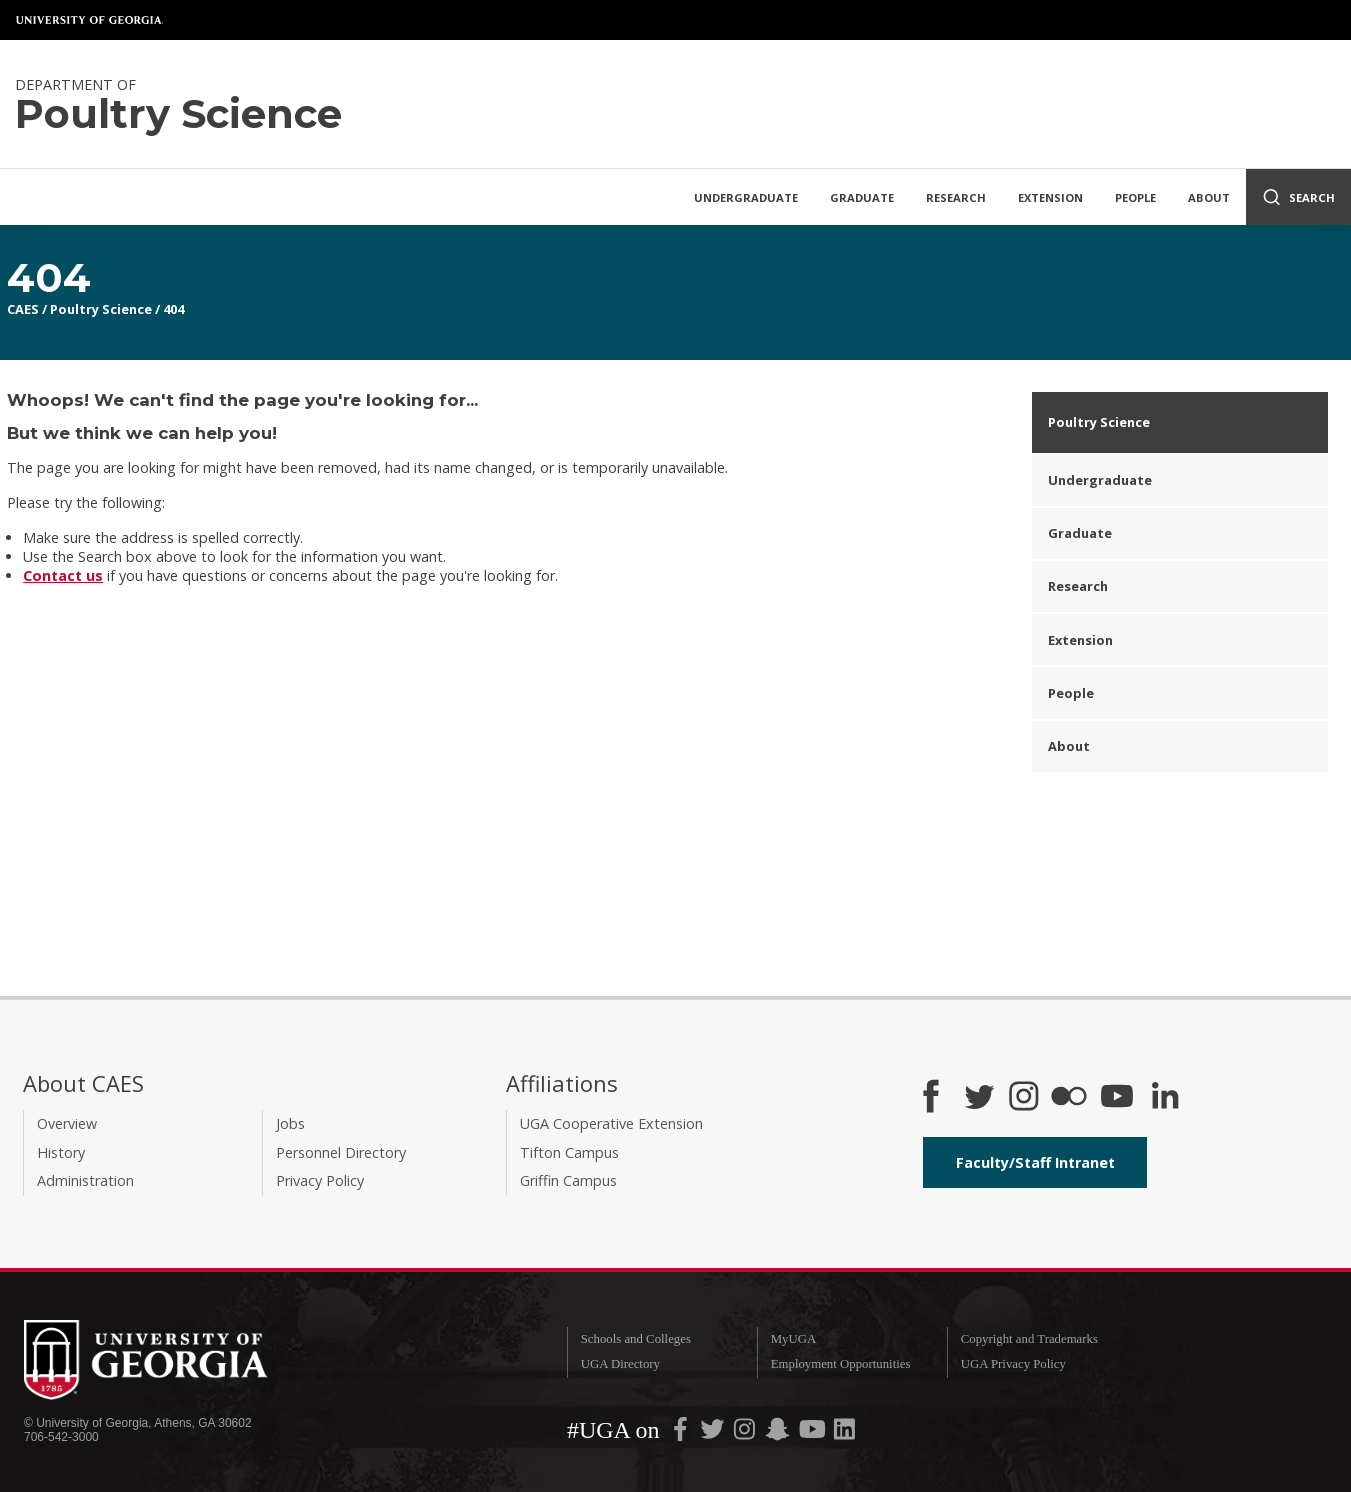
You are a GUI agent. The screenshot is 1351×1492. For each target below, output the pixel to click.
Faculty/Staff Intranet (1035, 1162)
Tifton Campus (569, 1152)
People (1135, 197)
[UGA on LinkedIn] (844, 1433)
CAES (23, 309)
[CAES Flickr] (1069, 1098)
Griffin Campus (568, 1180)
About (1209, 197)
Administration (85, 1180)
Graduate (862, 197)
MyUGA (794, 1339)
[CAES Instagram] (1024, 1098)
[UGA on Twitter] (714, 1433)
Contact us (63, 575)
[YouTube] (1117, 1098)
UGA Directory (620, 1364)
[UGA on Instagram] (746, 1433)
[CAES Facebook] (931, 1098)
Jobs (290, 1123)
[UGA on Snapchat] (777, 1433)
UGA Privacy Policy (1013, 1364)
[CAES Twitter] (979, 1098)
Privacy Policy (320, 1180)
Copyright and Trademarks (1029, 1339)
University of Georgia (90, 20)
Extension (1050, 197)
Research (956, 197)
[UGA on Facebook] (682, 1433)
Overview (67, 1123)
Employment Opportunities (841, 1364)
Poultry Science (101, 309)
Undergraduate (746, 197)
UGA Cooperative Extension (611, 1123)
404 (173, 309)
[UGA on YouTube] (814, 1433)
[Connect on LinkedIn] (1165, 1098)
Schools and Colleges (636, 1339)
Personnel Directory (341, 1152)
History (61, 1152)
